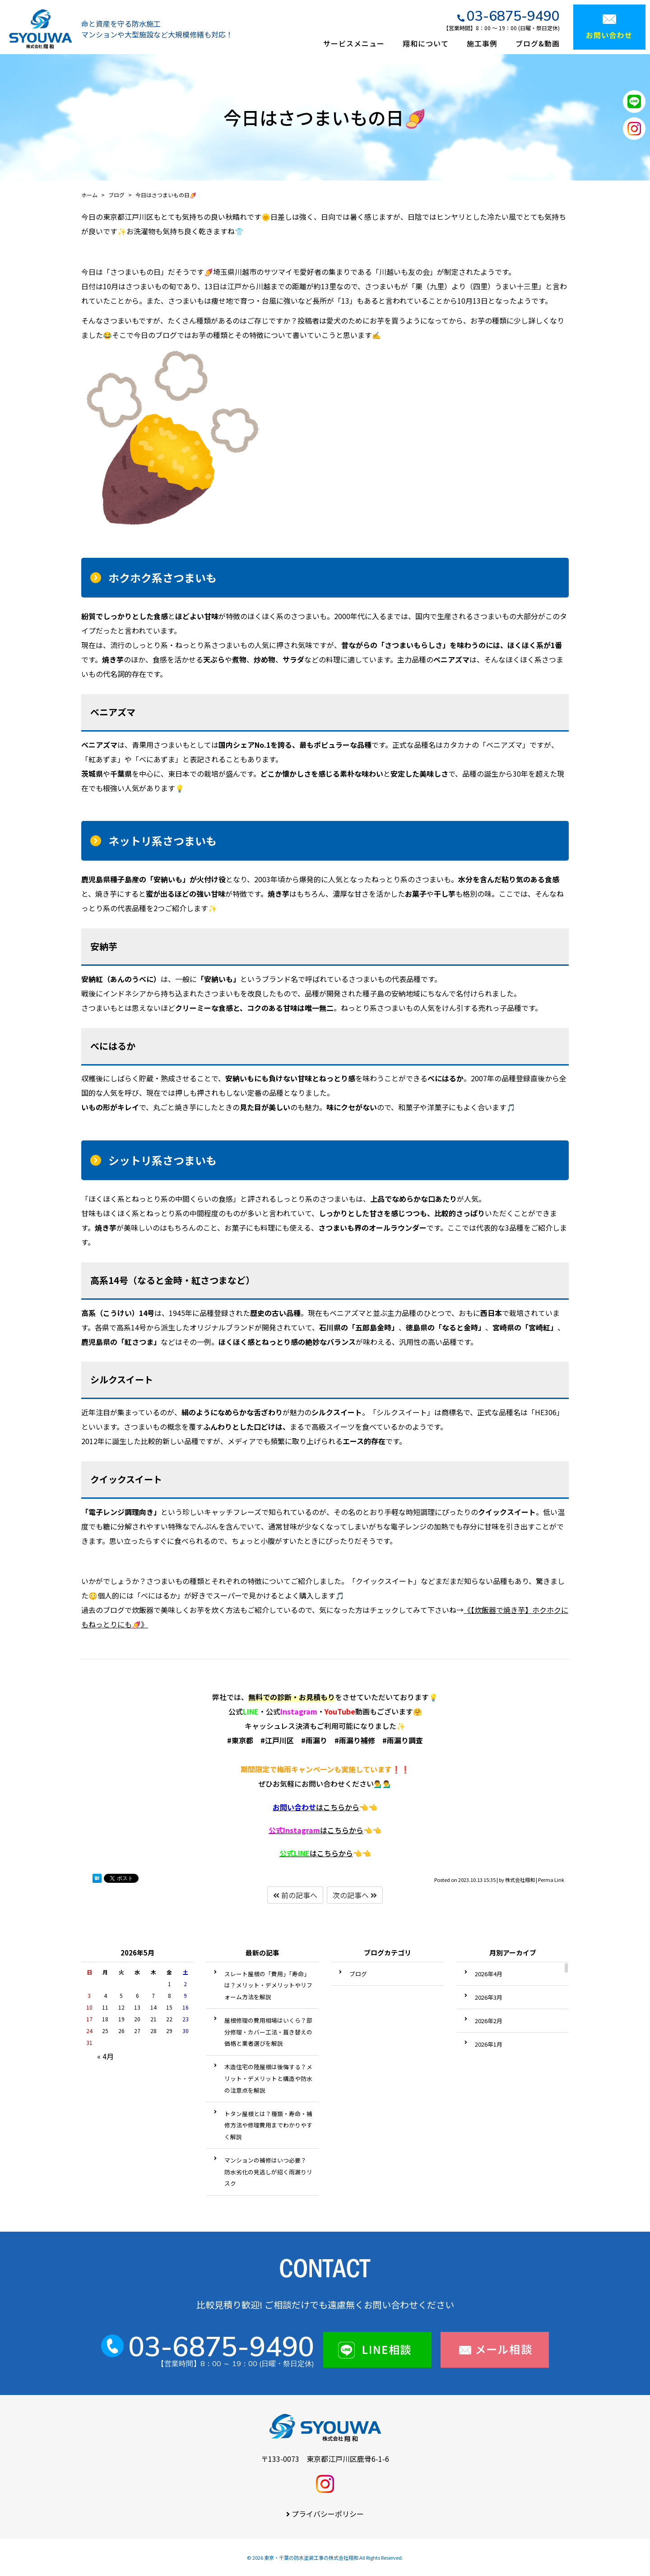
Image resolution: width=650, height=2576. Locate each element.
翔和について (426, 43)
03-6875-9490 (513, 15)
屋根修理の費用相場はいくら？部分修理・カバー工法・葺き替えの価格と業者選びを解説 (268, 2032)
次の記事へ (355, 1895)
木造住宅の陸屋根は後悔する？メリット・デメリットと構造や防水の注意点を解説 (268, 2078)
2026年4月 (488, 1973)
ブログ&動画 (537, 43)
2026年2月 (488, 2020)
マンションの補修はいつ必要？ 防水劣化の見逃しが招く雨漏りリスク (268, 2171)
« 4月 (105, 2056)
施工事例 (482, 43)
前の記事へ (295, 1895)
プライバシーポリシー (328, 2513)
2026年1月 (488, 2044)
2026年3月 (488, 1997)
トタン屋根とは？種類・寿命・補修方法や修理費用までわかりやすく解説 (268, 2125)
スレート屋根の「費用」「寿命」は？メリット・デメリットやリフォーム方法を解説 (268, 1985)
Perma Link (551, 1879)
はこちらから (316, 1807)
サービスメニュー (354, 43)
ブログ (358, 1973)
